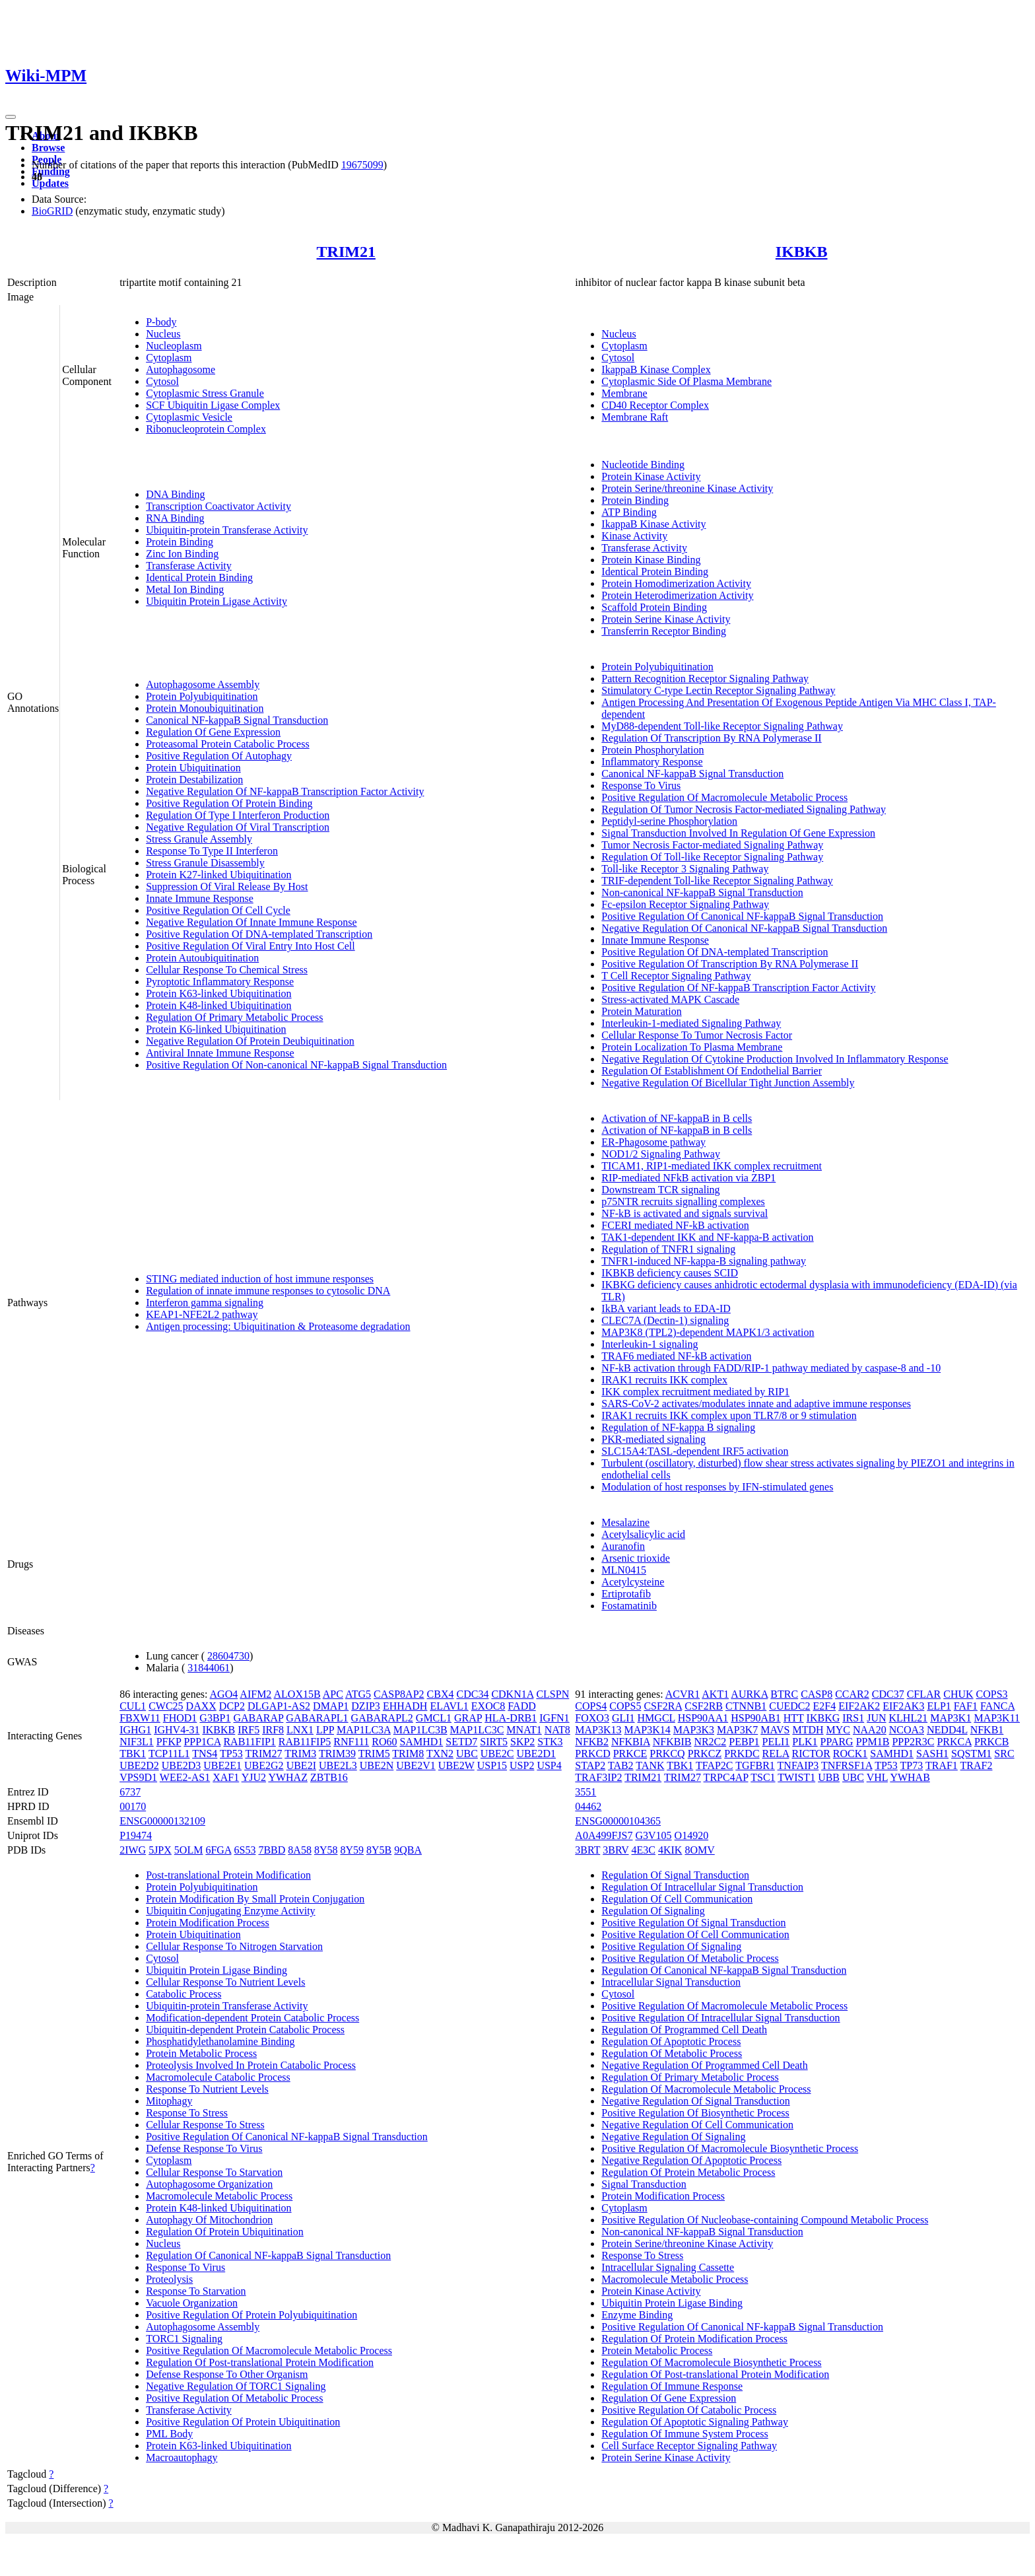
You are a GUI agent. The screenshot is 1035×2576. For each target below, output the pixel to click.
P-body (161, 322)
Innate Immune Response (199, 898)
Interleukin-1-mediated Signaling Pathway (691, 1023)
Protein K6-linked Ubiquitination (216, 1029)
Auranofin (623, 1546)
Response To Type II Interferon (212, 850)
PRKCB (991, 1741)
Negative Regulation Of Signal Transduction (695, 2100)
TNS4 (204, 1753)
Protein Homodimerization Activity (676, 583)
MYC (838, 1729)
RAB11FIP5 (305, 1741)
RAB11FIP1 (249, 1741)
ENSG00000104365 (618, 1821)
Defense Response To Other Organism (227, 2374)
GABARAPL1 (317, 1717)
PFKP (169, 1741)
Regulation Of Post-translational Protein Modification (260, 2362)
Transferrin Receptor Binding (663, 631)
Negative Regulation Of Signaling (673, 2136)
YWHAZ (288, 1777)
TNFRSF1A (846, 1765)
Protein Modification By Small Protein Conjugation (255, 1898)
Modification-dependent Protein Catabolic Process (252, 2017)
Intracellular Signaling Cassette (667, 2267)
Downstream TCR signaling (660, 1189)
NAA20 (869, 1729)
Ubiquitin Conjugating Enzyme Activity (230, 1910)
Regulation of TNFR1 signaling (668, 1249)
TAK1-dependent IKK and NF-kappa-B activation (707, 1237)
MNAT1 (523, 1729)
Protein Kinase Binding (650, 559)
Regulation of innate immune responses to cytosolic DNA (268, 1290)
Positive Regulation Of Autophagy (219, 755)
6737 (130, 1791)
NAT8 (557, 1729)
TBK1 (132, 1753)
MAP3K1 (950, 1717)
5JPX (160, 1850)
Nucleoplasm (173, 345)
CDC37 (888, 1694)
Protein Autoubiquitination (202, 957)
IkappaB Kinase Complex (655, 369)
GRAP (468, 1717)
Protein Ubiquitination (193, 767)
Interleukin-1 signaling (649, 1344)
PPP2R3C (913, 1741)
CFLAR (924, 1694)
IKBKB (802, 251)
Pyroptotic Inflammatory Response (220, 981)
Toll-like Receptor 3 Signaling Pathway (684, 868)
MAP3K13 (598, 1729)
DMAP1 (331, 1706)
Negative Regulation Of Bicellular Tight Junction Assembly (727, 1082)
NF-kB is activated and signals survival (684, 1213)
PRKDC (741, 1753)
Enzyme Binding (637, 2314)
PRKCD (592, 1753)
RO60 (384, 1741)
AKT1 (715, 1694)
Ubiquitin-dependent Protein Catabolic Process (245, 2029)
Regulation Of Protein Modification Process (694, 2338)
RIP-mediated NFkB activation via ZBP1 (688, 1177)
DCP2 (232, 1706)
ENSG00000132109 (162, 1821)
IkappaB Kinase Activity (653, 524)
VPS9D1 (138, 1777)
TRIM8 (408, 1753)
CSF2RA (663, 1706)
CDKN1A (512, 1694)
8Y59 (352, 1850)
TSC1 (763, 1777)
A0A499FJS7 (603, 1835)
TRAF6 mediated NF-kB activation (676, 1356)
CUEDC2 (789, 1706)
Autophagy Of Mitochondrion (209, 2219)
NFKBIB (672, 1741)
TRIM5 (374, 1753)
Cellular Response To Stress (205, 2124)
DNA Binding (175, 494)
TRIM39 (337, 1753)
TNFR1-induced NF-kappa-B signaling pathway (703, 1261)
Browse (48, 147)
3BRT (587, 1850)
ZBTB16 (329, 1777)
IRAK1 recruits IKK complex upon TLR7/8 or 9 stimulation (728, 1415)
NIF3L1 (136, 1741)
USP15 (492, 1765)
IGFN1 (554, 1717)
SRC (1004, 1753)
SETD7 (461, 1741)
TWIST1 (796, 1777)
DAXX (201, 1706)
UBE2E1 (222, 1765)
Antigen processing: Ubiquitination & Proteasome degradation (278, 1326)
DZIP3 (365, 1706)
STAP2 (590, 1765)
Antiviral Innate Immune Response (220, 1053)
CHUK (958, 1694)
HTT (794, 1717)
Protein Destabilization (194, 779)
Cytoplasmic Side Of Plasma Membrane (686, 381)
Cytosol (162, 381)
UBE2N (377, 1765)
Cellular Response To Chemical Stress (227, 969)
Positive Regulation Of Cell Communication (695, 1934)
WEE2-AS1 (185, 1777)
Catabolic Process (183, 1994)
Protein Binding (179, 541)
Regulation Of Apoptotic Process (671, 2041)
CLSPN (552, 1694)
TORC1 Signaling (184, 2338)
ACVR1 (682, 1694)
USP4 (549, 1765)
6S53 (245, 1850)
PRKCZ (705, 1753)
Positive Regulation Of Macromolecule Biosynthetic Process (729, 2148)
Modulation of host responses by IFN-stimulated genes (717, 1486)
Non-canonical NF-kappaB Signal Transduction (702, 892)
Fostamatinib (629, 1605)
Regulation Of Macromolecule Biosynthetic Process (711, 2362)
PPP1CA (202, 1741)
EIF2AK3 (903, 1706)
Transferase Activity (189, 565)
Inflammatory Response (651, 761)
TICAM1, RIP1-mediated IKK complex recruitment (711, 1165)
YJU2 (254, 1777)
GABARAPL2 (382, 1717)
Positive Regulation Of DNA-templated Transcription (259, 934)
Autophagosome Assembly (202, 684)
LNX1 (300, 1729)
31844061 (208, 1667)
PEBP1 (744, 1741)
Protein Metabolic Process (201, 2053)
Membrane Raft (634, 417)
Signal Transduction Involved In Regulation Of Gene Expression (738, 833)
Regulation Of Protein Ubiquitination (225, 2231)
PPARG (836, 1741)
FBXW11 (139, 1717)
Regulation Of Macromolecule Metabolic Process (706, 2089)
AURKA (749, 1694)
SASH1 (932, 1753)
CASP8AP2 (399, 1694)
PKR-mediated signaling (653, 1439)
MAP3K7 (737, 1729)
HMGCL (656, 1717)
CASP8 (816, 1694)
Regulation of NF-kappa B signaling (678, 1427)
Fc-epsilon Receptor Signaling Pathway (685, 904)
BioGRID (52, 211)
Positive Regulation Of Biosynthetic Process (695, 2112)
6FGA (218, 1850)
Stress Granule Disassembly (205, 862)
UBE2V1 (416, 1765)
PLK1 (804, 1741)
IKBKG (823, 1717)
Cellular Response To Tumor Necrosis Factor (696, 1035)
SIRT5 (494, 1741)
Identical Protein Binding (199, 577)
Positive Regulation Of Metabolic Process (234, 2398)
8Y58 (326, 1850)
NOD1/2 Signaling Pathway (660, 1154)
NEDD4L (947, 1729)
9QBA (408, 1850)
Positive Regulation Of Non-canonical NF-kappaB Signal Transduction (296, 1064)
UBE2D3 (181, 1765)
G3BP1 (214, 1717)
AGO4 (224, 1694)
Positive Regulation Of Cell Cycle (218, 910)
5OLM (188, 1850)
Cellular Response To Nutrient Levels (225, 1982)
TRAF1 (941, 1765)
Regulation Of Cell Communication (676, 1898)
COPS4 (591, 1706)
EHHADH (405, 1706)
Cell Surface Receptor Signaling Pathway (689, 2445)
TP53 (231, 1753)
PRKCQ (667, 1753)
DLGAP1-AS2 (279, 1706)
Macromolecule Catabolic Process (218, 2077)
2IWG (132, 1850)
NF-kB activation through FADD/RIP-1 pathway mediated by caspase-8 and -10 (771, 1368)
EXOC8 (488, 1706)
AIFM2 (255, 1694)
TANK (650, 1765)
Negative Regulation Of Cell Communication (697, 2124)
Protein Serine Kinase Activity (665, 619)
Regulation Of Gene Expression (213, 732)
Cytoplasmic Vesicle (189, 417)
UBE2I (301, 1765)
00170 (132, 1806)
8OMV (699, 1850)
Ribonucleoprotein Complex (206, 429)
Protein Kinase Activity (650, 476)
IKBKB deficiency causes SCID (669, 1272)
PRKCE (630, 1753)
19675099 (362, 164)
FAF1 (966, 1706)
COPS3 (992, 1694)
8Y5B (378, 1850)
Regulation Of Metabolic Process (671, 2053)
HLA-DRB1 (510, 1717)
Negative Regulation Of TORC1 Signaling (235, 2386)
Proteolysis (169, 2279)
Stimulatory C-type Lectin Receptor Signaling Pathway (718, 690)
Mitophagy (169, 2100)
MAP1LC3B (420, 1729)
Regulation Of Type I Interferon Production (237, 815)
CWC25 (166, 1706)
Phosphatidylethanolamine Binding (220, 2041)
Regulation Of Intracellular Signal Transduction (702, 1887)
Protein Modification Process (207, 1922)
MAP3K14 (647, 1729)
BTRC (784, 1694)
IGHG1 (135, 1729)
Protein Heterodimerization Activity (677, 595)
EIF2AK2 (859, 1706)
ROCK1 (850, 1753)
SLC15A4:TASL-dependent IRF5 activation (694, 1451)
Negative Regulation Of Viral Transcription (237, 827)
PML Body (169, 2433)
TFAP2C (714, 1765)
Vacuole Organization (192, 2303)
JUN (876, 1717)
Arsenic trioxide (635, 1558)
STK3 (549, 1741)
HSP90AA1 (703, 1717)
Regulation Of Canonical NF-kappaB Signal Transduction (268, 2255)
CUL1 (132, 1706)
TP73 (911, 1765)
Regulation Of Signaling (652, 1910)
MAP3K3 (693, 1729)
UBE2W (456, 1765)
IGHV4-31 (176, 1729)
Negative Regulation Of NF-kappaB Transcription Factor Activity (285, 791)
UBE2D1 (536, 1753)
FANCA (997, 1706)
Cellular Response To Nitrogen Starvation (234, 1946)
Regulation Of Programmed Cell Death (684, 2029)
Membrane (624, 393)
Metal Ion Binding (185, 589)
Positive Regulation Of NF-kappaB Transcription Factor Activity (738, 987)
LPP (325, 1729)
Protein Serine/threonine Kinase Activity (687, 488)
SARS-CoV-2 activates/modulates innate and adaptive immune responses (756, 1403)
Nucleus (163, 333)
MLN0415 (623, 1570)
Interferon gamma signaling (204, 1302)
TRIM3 (300, 1753)
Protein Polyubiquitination (201, 696)
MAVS (774, 1729)
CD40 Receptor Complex (655, 405)
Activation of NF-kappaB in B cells (676, 1118)
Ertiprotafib (626, 1593)
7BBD (271, 1850)
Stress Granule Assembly (199, 839)
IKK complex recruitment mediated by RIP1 (695, 1391)
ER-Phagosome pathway (653, 1142)
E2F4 (824, 1706)
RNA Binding (175, 518)
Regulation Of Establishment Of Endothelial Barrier (711, 1070)
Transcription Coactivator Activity (218, 506)
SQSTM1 (971, 1753)
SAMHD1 (421, 1741)
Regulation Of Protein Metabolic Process (688, 2172)
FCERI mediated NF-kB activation (675, 1225)
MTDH (807, 1729)
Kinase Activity (634, 535)
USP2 (522, 1765)
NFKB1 (987, 1729)
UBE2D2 (139, 1765)
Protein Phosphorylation (652, 749)
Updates (50, 183)
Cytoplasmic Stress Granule (205, 393)
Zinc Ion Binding (182, 553)
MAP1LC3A (364, 1729)
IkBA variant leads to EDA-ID (666, 1308)
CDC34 (472, 1694)
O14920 (692, 1835)
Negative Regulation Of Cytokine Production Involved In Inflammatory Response (774, 1058)
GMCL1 (433, 1717)
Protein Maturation (641, 1011)
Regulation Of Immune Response (672, 2386)
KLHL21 (908, 1717)
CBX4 (440, 1694)
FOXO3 (592, 1717)
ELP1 (939, 1706)
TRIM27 (263, 1753)
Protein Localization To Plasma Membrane (691, 1047)
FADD (521, 1706)
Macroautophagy (181, 2457)
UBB (829, 1777)
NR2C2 (710, 1741)
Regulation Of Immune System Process (684, 2433)
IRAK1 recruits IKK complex (664, 1379)
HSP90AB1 (756, 1717)
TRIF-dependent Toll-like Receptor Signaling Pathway (717, 880)
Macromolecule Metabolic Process (219, 2196)
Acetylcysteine (632, 1581)
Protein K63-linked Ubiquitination (218, 993)
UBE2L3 (338, 1765)
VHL (877, 1777)
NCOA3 (906, 1729)
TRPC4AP (726, 1777)
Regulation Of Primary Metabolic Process (234, 1017)
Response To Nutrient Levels (207, 2089)
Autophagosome (180, 369)
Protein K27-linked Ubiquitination (218, 874)
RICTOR (810, 1753)
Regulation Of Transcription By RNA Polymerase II (711, 738)
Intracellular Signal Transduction (671, 1982)
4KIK (670, 1850)
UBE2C (497, 1753)
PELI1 (776, 1741)
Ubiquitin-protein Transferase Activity (227, 530)
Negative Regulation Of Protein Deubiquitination (250, 1041)
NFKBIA (630, 1741)
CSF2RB (703, 1706)
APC (333, 1694)
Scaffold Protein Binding (654, 607)
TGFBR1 (755, 1765)
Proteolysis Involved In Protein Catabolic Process (251, 2065)
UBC (467, 1753)
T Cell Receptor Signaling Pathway (676, 975)
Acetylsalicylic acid (643, 1534)
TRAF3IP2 (598, 1777)
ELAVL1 (449, 1706)
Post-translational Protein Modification (228, 1875)
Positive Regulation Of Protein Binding (229, 803)
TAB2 (621, 1765)
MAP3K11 (997, 1717)
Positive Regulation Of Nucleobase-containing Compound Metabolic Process (764, 2219)
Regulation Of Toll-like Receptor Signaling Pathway (712, 856)
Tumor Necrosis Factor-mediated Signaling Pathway (712, 845)
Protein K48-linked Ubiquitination (218, 1005)
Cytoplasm (168, 357)
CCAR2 (852, 1694)
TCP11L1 (169, 1753)
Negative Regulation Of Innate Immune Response (251, 922)
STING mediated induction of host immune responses (260, 1278)
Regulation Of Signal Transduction (675, 1875)
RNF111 (351, 1741)
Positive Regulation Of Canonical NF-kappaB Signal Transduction (742, 916)
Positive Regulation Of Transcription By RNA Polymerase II (729, 963)
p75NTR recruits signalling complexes (683, 1201)
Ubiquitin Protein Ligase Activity (216, 601)
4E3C (643, 1850)
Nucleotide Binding (642, 464)
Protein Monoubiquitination (204, 708)
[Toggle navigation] (10, 117)
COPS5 (625, 1706)
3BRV (615, 1850)
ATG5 (358, 1694)
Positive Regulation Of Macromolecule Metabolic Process (724, 797)
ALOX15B (297, 1694)
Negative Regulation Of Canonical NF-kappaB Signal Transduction (744, 928)
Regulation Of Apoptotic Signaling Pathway (694, 2421)
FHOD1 (180, 1717)
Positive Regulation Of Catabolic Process (688, 2410)
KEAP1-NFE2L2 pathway (201, 1314)
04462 (588, 1806)
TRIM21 (346, 251)
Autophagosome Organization (209, 2184)
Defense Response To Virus (204, 2148)
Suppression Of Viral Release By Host (227, 886)
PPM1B (873, 1741)
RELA (775, 1753)
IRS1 (853, 1717)
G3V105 (653, 1835)
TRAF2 (976, 1765)
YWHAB (909, 1777)
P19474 (135, 1835)
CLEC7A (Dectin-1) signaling (665, 1320)
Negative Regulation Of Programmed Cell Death (704, 2065)
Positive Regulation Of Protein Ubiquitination (243, 2421)
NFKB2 (592, 1741)
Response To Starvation (196, 2291)
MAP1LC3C (477, 1729)
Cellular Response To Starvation (214, 2172)
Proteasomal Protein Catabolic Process (228, 743)
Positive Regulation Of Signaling (671, 1946)
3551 (585, 1791)
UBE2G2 (264, 1765)
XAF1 (226, 1777)
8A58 (300, 1850)
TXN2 (439, 1753)
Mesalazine (625, 1522)
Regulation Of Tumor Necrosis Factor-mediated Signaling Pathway (743, 809)
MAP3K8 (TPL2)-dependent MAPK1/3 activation (707, 1332)
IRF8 (273, 1729)
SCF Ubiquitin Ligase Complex (213, 405)
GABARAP (258, 1717)
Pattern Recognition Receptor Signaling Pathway (705, 678)
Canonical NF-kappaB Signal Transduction (237, 720)
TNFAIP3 (798, 1765)
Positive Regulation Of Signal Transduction (693, 1922)
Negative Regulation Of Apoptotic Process (691, 2160)
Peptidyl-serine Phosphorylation (669, 821)
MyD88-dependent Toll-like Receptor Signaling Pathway (722, 726)
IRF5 (248, 1729)
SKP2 (522, 1741)
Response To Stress (187, 2112)
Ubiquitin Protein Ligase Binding (216, 1970)
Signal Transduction (643, 2184)
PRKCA (954, 1741)
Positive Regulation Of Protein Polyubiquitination (251, 2314)
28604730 (228, 1655)
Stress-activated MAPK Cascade (670, 999)
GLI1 (623, 1717)
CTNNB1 (745, 1706)
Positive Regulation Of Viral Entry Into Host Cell (250, 946)
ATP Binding (628, 512)
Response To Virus (641, 785)
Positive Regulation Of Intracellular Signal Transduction (720, 2017)
